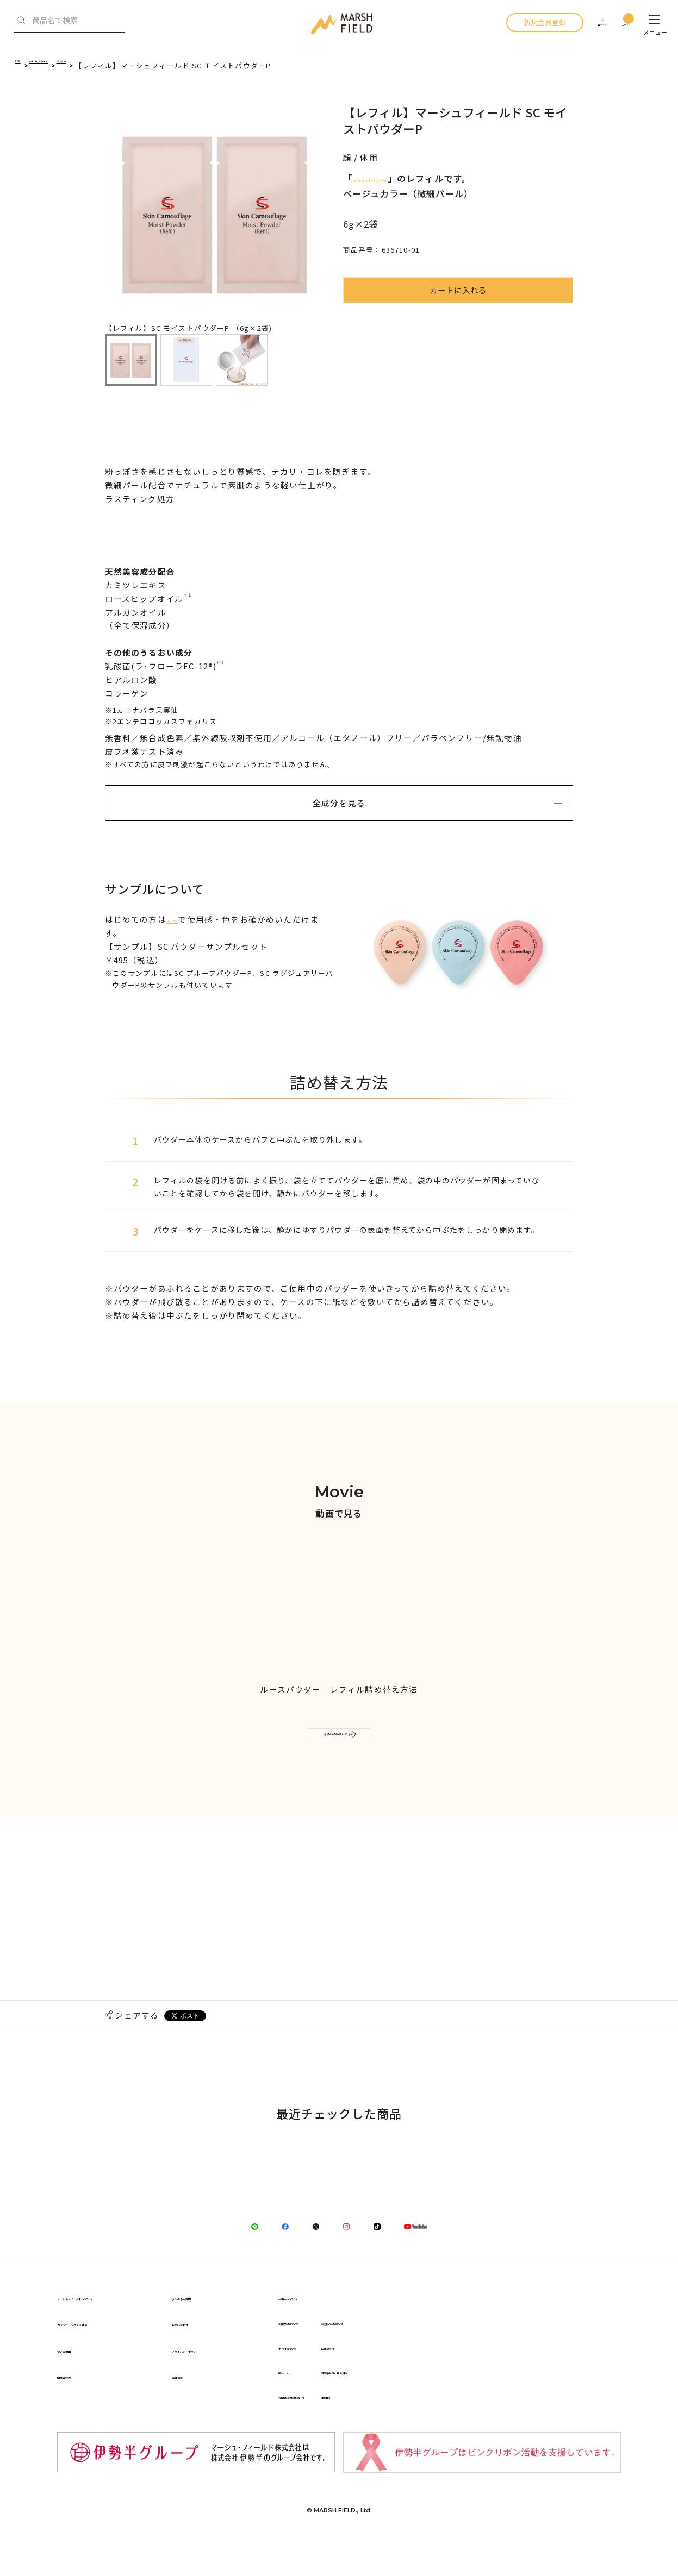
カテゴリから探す (76, 65)
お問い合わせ (266, 2350)
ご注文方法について (435, 2350)
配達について (526, 2374)
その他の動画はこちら (339, 1743)
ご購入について (432, 2323)
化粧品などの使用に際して (445, 2423)
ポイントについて (431, 2374)
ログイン (583, 22)
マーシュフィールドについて (110, 2323)
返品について (424, 2399)
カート (620, 22)
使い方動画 (77, 2376)
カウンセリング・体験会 (102, 2350)
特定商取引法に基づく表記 (547, 2399)
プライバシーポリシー (283, 2376)
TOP (22, 65)
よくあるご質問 (271, 2323)
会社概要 (258, 2403)
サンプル (184, 919)
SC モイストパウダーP (400, 178)
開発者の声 (77, 2403)
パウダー (137, 65)
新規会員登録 (518, 22)
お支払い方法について (540, 2350)
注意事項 (519, 2423)
